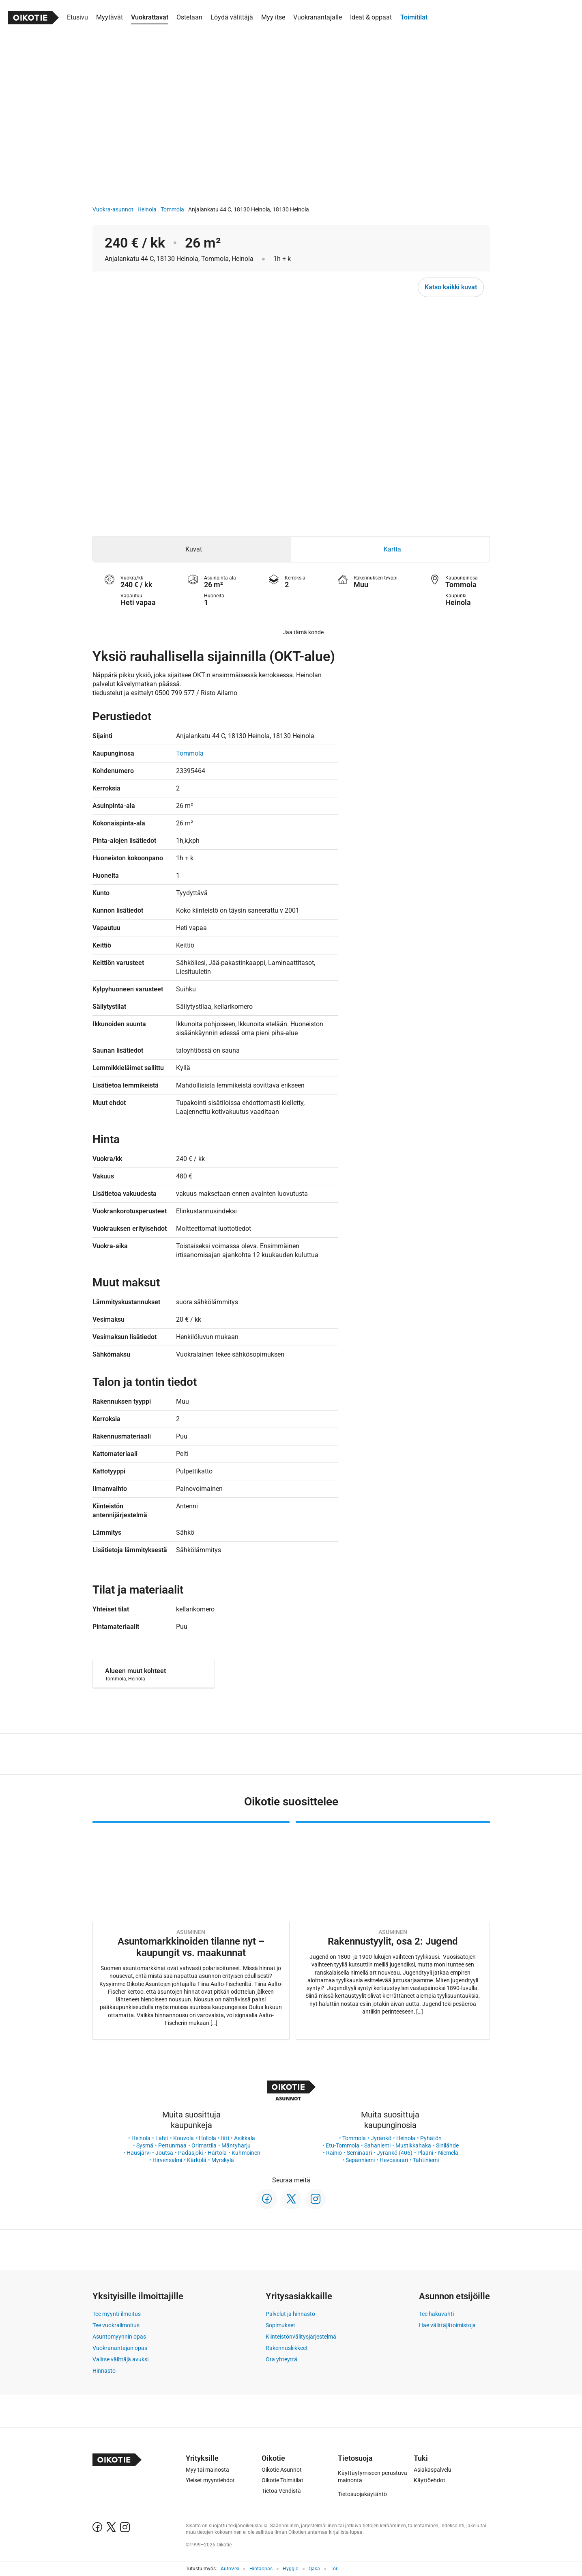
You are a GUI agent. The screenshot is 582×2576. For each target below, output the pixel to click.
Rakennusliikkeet (287, 2348)
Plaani (425, 2153)
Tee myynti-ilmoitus (116, 2314)
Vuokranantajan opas (119, 2348)
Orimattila (204, 2145)
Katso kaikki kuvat (451, 287)
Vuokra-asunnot (112, 209)
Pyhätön (431, 2138)
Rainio (334, 2153)
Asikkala (244, 2138)
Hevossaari (394, 2160)
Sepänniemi (360, 2160)
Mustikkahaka (413, 2145)
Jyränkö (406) (394, 2153)
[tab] (192, 549)
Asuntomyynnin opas (119, 2336)
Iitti (225, 2138)
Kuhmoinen (246, 2153)
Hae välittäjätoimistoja (447, 2325)
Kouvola (183, 2138)
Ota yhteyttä (281, 2359)
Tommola (172, 209)
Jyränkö (381, 2138)
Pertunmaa (172, 2145)
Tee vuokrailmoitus (116, 2325)
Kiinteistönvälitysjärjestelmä (301, 2336)
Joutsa (164, 2153)
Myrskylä (222, 2160)
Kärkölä (196, 2160)
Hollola (207, 2138)
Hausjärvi (138, 2153)
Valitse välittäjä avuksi (120, 2359)
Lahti (161, 2138)
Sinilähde (447, 2145)
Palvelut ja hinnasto (290, 2314)
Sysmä (144, 2145)
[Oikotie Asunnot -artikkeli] (191, 1930)
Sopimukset (280, 2325)
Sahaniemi (377, 2145)
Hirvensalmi (167, 2160)
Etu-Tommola (342, 2145)
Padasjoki (190, 2153)
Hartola (217, 2153)
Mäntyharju (236, 2145)
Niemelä (448, 2153)
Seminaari (359, 2153)
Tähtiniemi (426, 2160)
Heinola (147, 209)
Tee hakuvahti (436, 2314)
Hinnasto (104, 2370)
